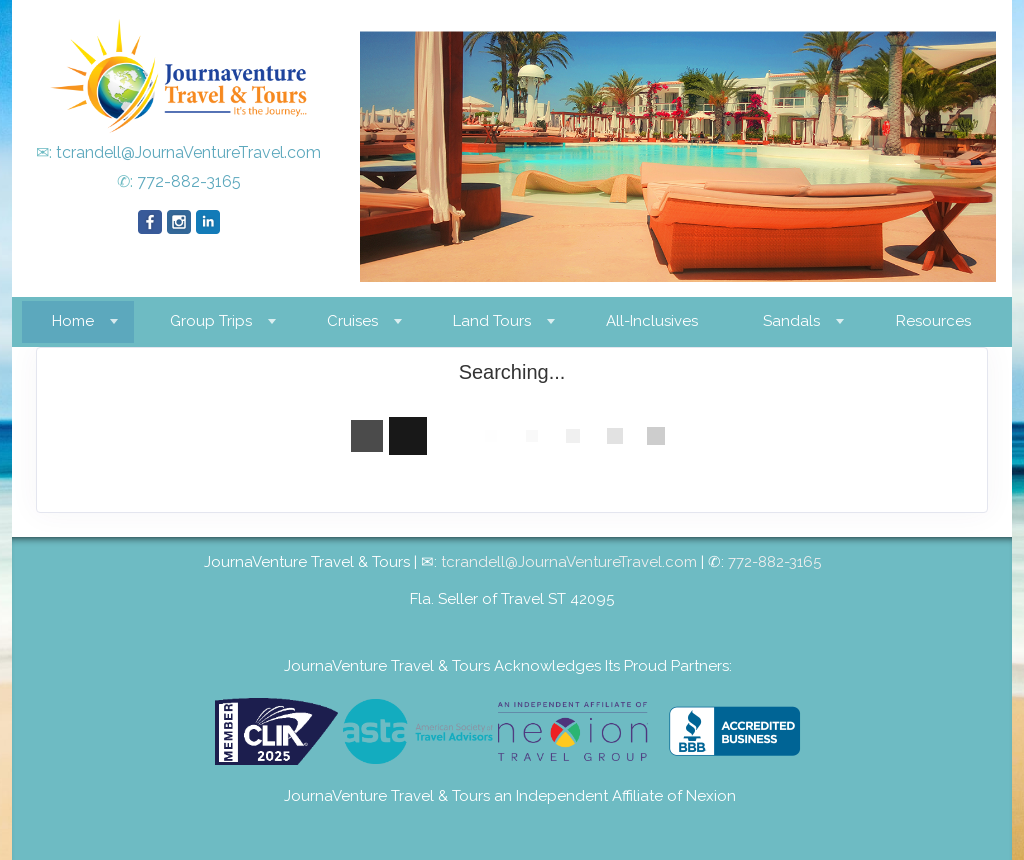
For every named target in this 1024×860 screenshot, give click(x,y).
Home (73, 321)
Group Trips (211, 321)
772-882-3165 (189, 181)
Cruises (352, 321)
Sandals (791, 321)
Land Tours (492, 321)
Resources (933, 321)
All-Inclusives (652, 321)
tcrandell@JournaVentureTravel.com (188, 152)
